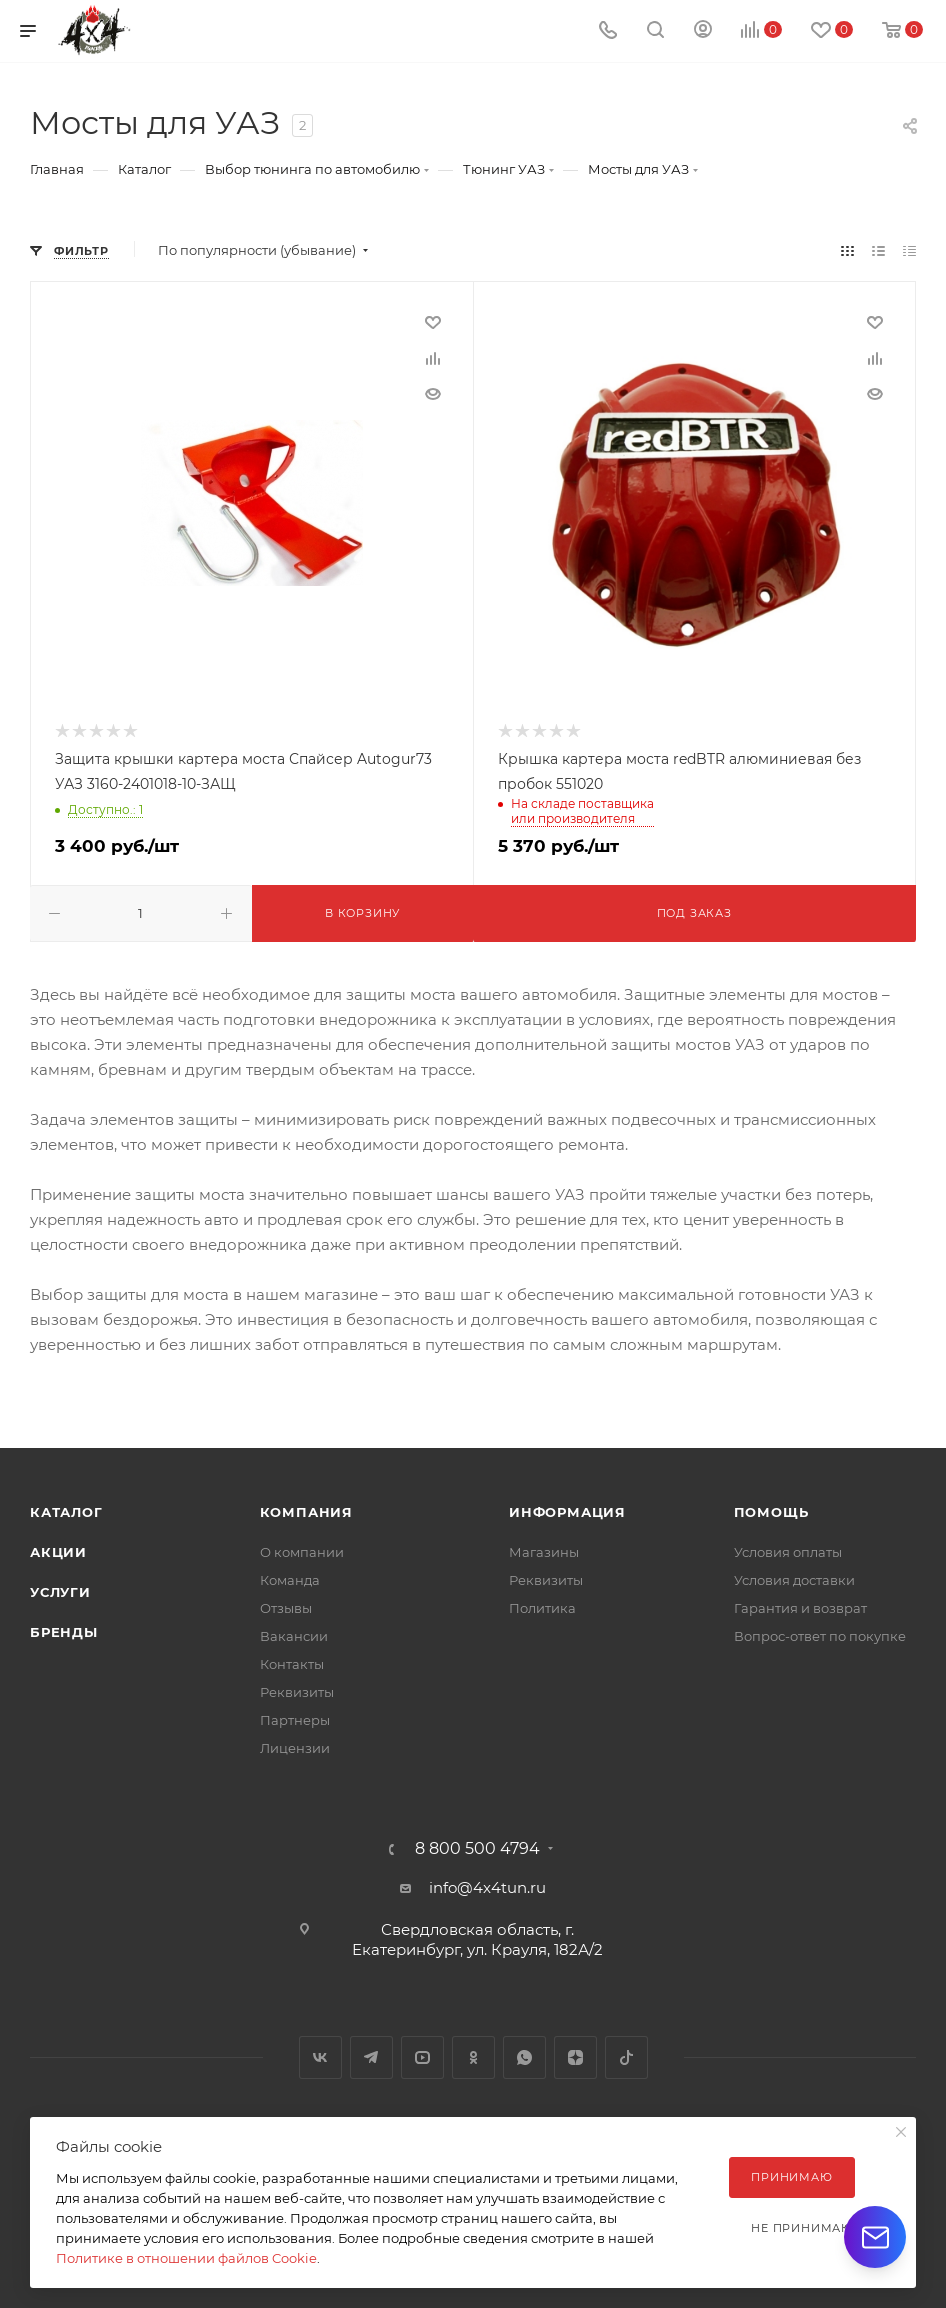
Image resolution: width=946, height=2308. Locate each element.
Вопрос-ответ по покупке (820, 1636)
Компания (306, 1512)
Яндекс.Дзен (575, 2057)
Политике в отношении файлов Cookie (186, 2258)
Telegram (371, 2057)
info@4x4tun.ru (487, 1887)
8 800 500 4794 (477, 1849)
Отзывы (286, 1608)
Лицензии (295, 1748)
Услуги (60, 1592)
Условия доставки (794, 1580)
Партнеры (295, 1720)
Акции (58, 1552)
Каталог (66, 1512)
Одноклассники (473, 2057)
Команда (290, 1580)
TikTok (626, 2057)
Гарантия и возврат (800, 1608)
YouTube (422, 2057)
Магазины (544, 1552)
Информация (567, 1512)
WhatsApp (524, 2057)
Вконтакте (320, 2057)
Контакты (292, 1664)
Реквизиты (297, 1692)
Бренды (64, 1632)
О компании (302, 1552)
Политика (542, 1608)
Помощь (771, 1512)
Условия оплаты (788, 1552)
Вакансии (294, 1636)
